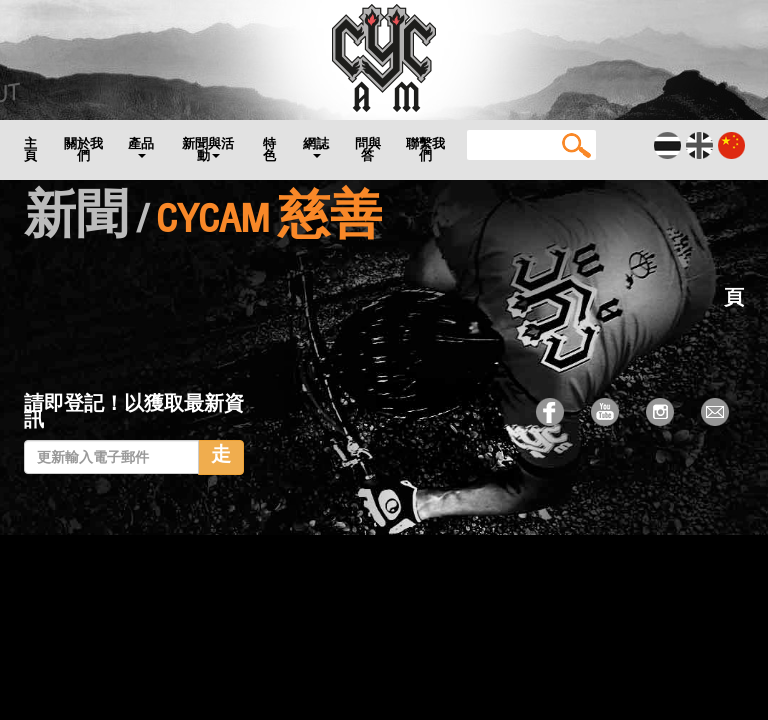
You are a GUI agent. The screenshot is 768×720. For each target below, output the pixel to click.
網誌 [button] (316, 147)
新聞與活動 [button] (208, 149)
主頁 (30, 149)
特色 (269, 149)
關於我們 (83, 149)
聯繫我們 (425, 149)
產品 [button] (141, 147)
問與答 (368, 149)
